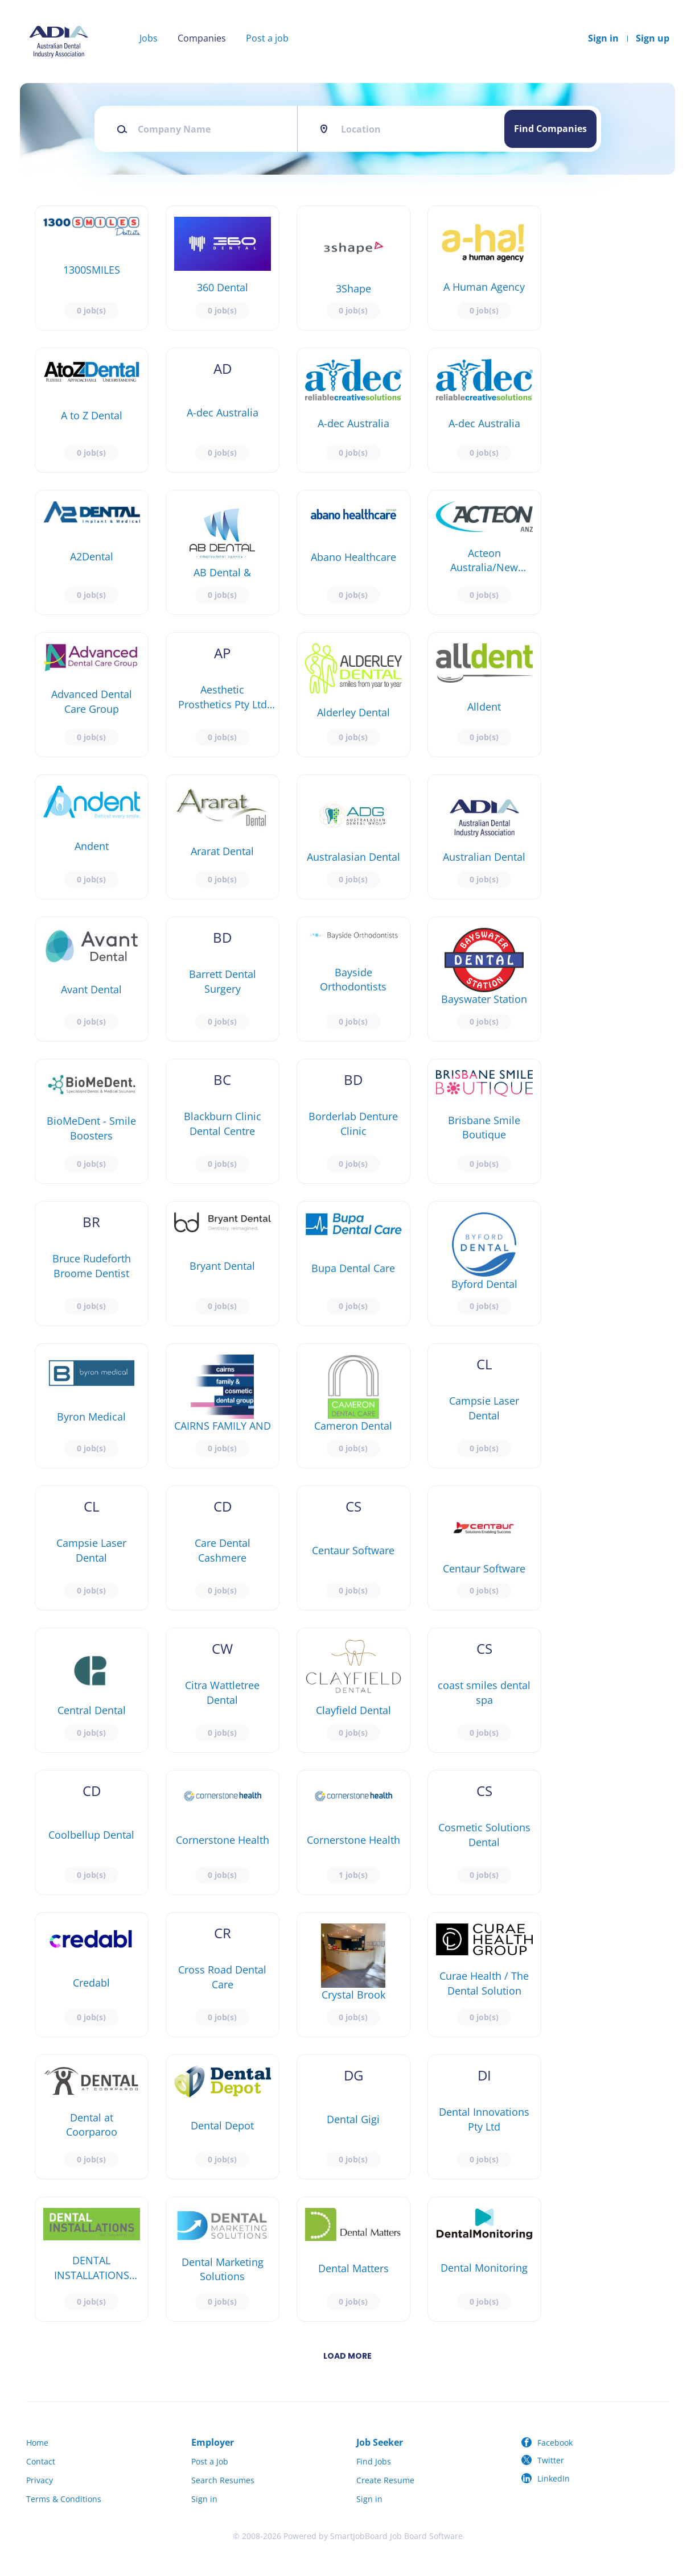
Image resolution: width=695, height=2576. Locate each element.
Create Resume (385, 2480)
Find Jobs (373, 2461)
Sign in (603, 38)
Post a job (267, 38)
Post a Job (209, 2461)
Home (37, 2442)
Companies (202, 38)
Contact (40, 2461)
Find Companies (550, 128)
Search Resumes (222, 2480)
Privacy (39, 2480)
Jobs (148, 38)
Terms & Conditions (63, 2499)
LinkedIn (553, 2478)
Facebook (555, 2442)
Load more (347, 2356)
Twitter (550, 2460)
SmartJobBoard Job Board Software (396, 2535)
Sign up (652, 38)
